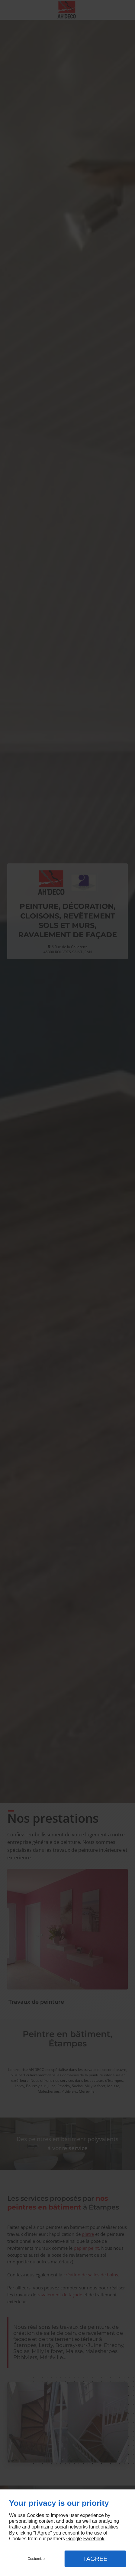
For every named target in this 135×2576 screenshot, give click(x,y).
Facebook (93, 2538)
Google (74, 2538)
